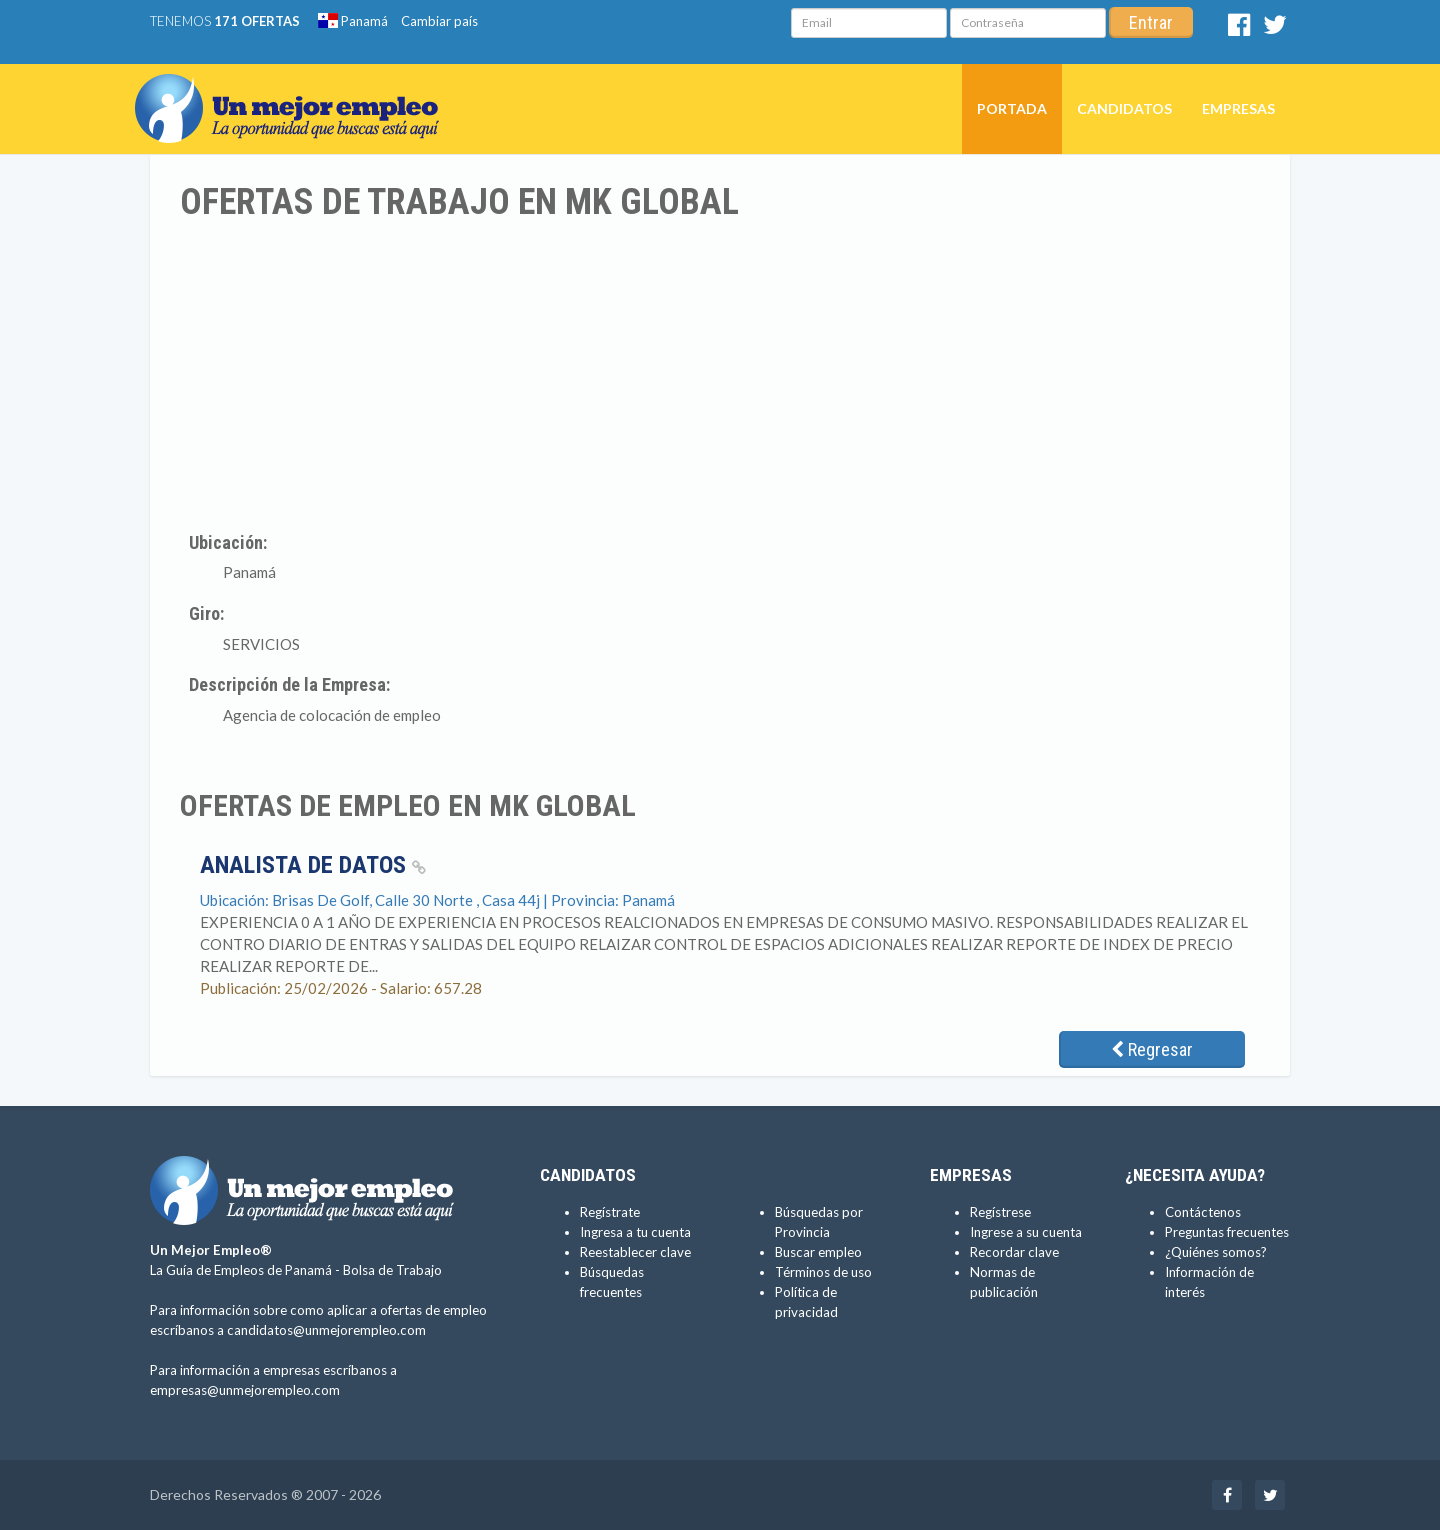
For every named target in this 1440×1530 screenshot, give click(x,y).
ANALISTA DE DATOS (313, 865)
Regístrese (1000, 1212)
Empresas (1238, 108)
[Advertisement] (720, 373)
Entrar (1151, 22)
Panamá (353, 21)
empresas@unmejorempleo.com (245, 1390)
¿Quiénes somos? (1216, 1252)
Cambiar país (439, 21)
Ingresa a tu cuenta (635, 1232)
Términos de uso (823, 1272)
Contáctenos (1203, 1212)
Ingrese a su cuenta (1026, 1232)
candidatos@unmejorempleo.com (326, 1330)
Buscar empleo (818, 1252)
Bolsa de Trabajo (392, 1270)
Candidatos (1124, 108)
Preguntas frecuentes (1227, 1232)
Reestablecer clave (635, 1252)
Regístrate (610, 1212)
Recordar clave (1014, 1252)
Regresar (1152, 1049)
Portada (1012, 108)
